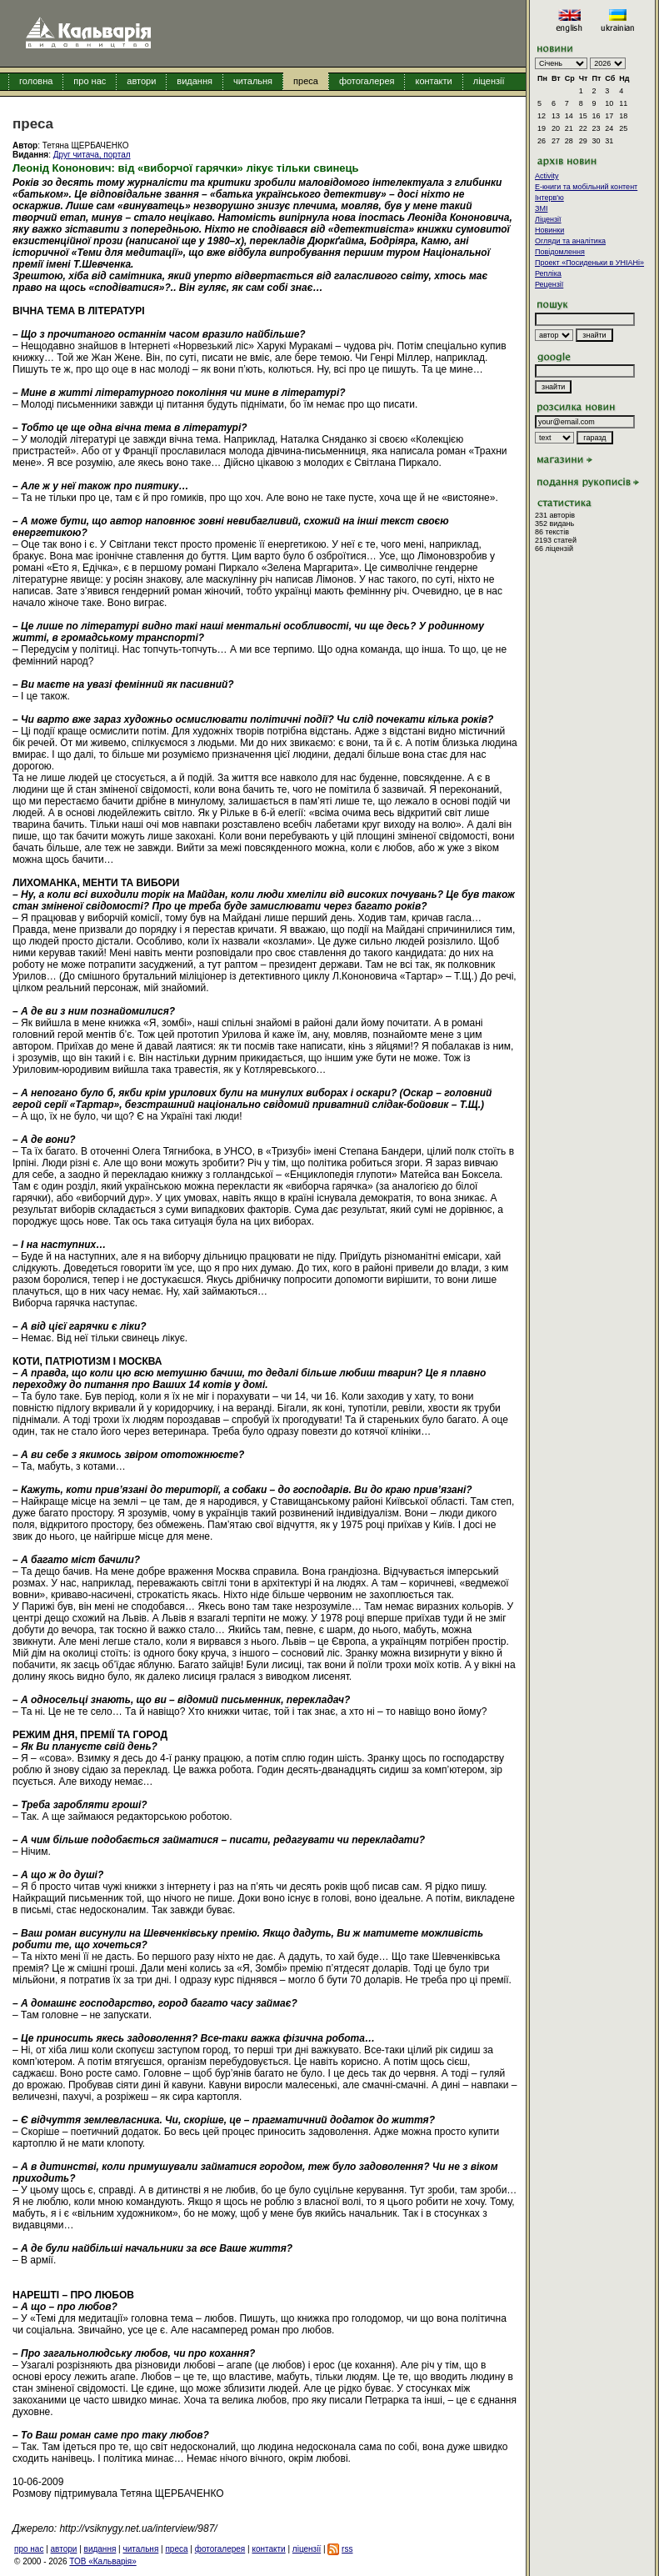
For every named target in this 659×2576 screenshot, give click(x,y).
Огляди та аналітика (570, 241)
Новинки (549, 230)
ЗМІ (541, 208)
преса (305, 81)
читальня (252, 81)
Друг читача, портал (92, 154)
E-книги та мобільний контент (586, 187)
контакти (433, 81)
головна (35, 81)
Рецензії (549, 284)
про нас (89, 81)
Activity (547, 176)
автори (141, 81)
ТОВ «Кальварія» (102, 2561)
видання (194, 81)
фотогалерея (367, 81)
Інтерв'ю (549, 197)
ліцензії (489, 81)
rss (347, 2548)
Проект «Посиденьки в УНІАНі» (589, 262)
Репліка (548, 273)
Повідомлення (560, 252)
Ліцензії (548, 219)
